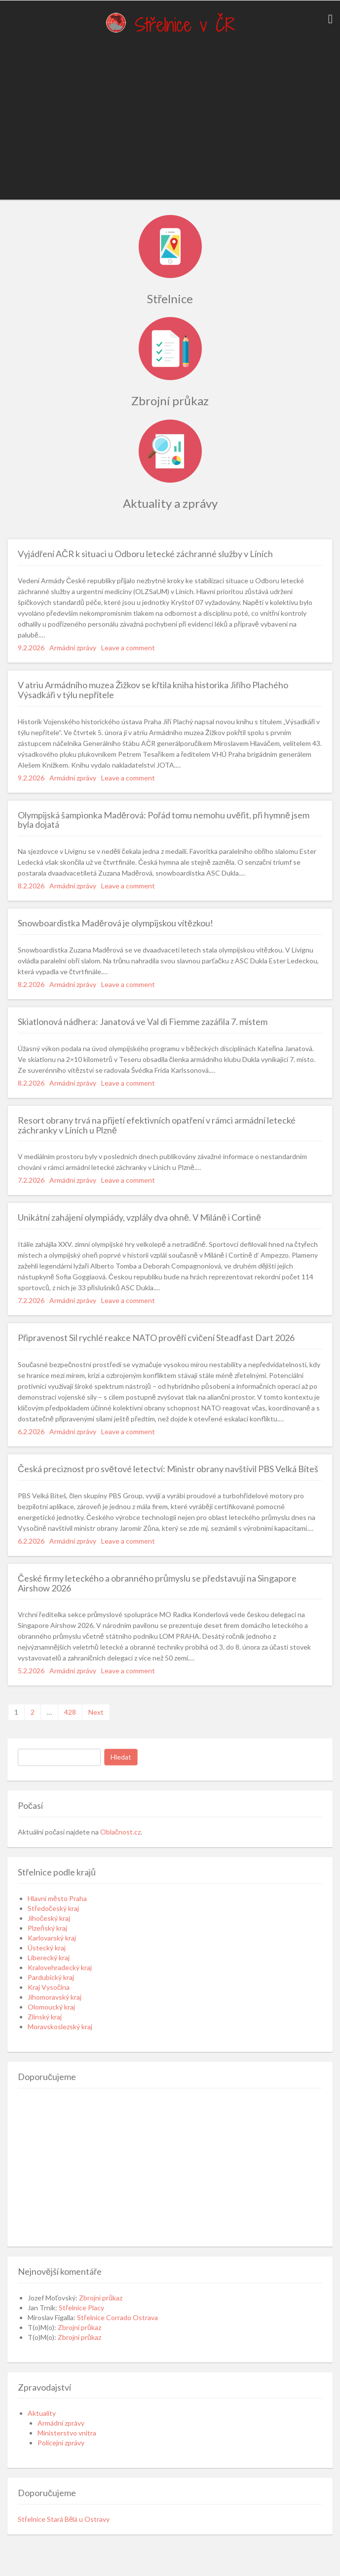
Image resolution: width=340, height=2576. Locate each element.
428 (70, 1712)
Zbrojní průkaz (100, 2298)
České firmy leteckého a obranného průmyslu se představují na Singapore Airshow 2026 (157, 1583)
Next (96, 1712)
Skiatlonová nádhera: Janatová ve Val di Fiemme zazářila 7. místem (142, 1021)
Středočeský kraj (53, 1908)
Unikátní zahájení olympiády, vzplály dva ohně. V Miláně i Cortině (139, 1217)
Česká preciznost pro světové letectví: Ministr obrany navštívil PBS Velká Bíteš (168, 1468)
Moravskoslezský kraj (60, 2026)
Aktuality (42, 2413)
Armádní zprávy (72, 647)
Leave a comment (128, 647)
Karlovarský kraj (52, 1938)
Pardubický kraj (51, 1977)
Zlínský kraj (45, 2016)
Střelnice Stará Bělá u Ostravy (64, 2519)
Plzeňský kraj (47, 1928)
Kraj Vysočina (49, 1987)
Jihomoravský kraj (54, 1997)
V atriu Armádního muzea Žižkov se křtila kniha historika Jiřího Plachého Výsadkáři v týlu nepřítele (153, 689)
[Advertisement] (166, 121)
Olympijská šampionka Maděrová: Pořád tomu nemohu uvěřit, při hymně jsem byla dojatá (163, 820)
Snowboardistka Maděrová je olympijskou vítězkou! (115, 922)
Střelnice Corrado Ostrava (117, 2317)
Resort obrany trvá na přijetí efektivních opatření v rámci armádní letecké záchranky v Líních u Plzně (157, 1125)
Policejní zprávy (61, 2442)
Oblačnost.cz (120, 1832)
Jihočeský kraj (49, 1918)
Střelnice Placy (81, 2307)
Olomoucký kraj (51, 2007)
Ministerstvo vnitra (67, 2433)
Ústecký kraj (47, 1947)
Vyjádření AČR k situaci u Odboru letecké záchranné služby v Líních (145, 553)
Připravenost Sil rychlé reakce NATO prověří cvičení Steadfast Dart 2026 (156, 1337)
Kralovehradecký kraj (60, 1967)
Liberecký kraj (49, 1957)
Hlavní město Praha (57, 1898)
